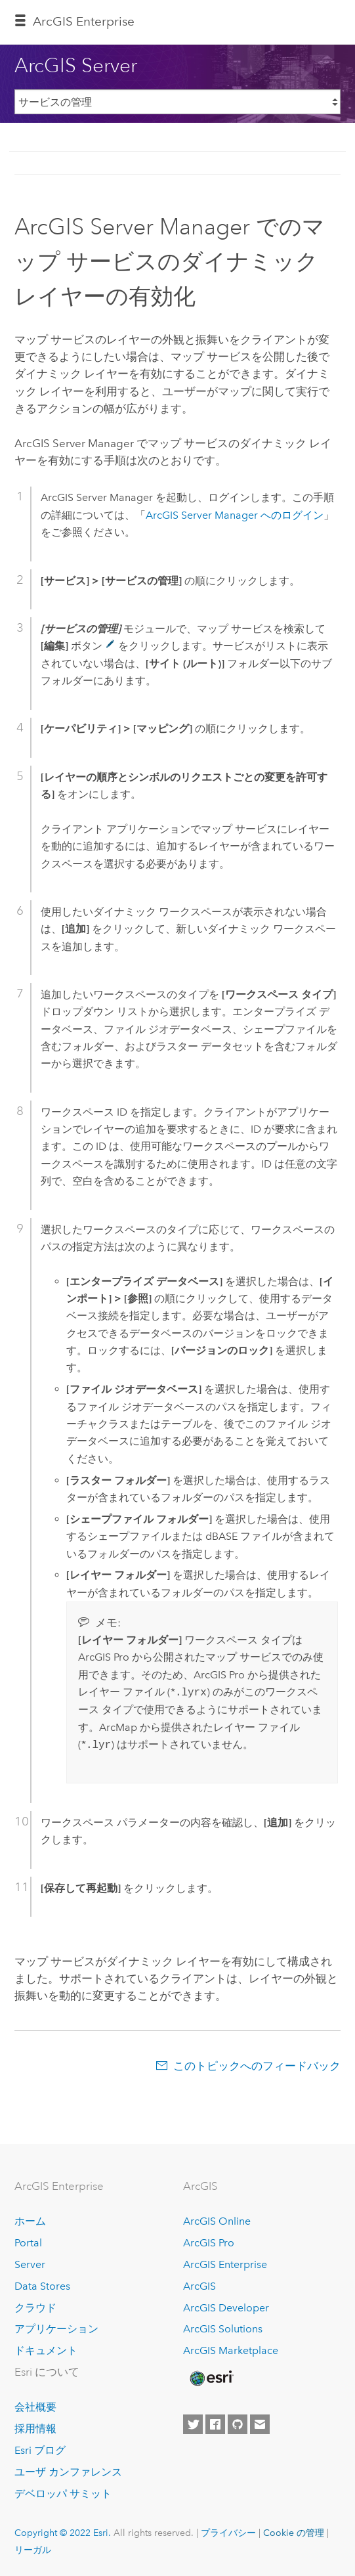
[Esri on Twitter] (193, 2424)
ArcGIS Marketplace (230, 2350)
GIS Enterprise (84, 21)
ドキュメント (45, 2350)
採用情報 (35, 2428)
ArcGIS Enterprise (225, 2264)
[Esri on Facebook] (215, 2424)
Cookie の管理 (293, 2532)
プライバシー (228, 2532)
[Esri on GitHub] (237, 2424)
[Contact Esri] (260, 2424)
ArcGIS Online (217, 2221)
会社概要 (35, 2407)
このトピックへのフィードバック (257, 2065)
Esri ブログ (40, 2450)
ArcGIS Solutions (222, 2329)
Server (29, 2264)
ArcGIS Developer (226, 2308)
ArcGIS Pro (208, 2243)
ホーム (30, 2221)
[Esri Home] (211, 2378)
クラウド (35, 2308)
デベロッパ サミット (63, 2493)
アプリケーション (56, 2329)
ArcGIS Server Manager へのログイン (235, 515)
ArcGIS (199, 2286)
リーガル (32, 2549)
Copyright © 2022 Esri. (62, 2532)
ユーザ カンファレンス (68, 2472)
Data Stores (42, 2286)
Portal (28, 2243)
